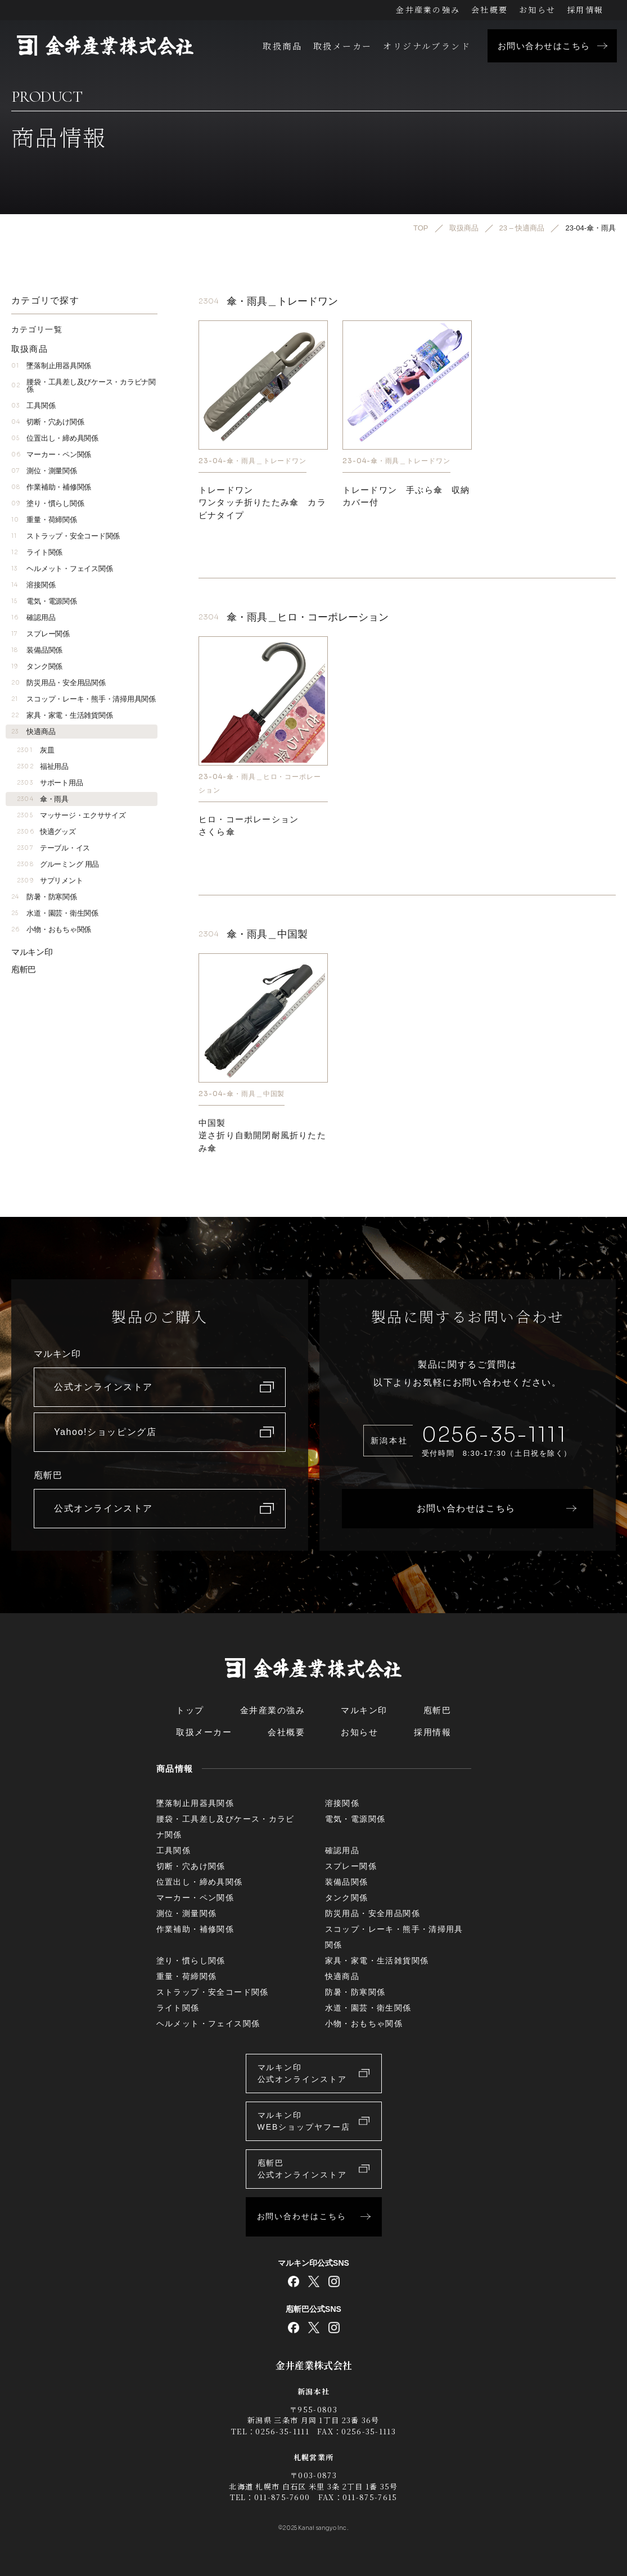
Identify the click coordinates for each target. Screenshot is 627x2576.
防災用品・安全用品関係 (58, 682)
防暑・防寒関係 (44, 897)
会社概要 (489, 9)
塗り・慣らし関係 (47, 503)
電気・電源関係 (44, 601)
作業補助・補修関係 (51, 487)
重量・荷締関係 (44, 519)
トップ (190, 1710)
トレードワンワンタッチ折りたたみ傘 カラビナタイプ (262, 502)
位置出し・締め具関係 (54, 438)
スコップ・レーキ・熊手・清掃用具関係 (83, 699)
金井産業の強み (428, 9)
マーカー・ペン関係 (51, 454)
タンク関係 (36, 666)
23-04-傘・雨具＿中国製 (242, 1093)
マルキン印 (32, 952)
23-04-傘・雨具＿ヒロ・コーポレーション (260, 783)
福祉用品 (43, 766)
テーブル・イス (53, 848)
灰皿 (35, 750)
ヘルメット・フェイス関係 (61, 568)
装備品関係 (36, 650)
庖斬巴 (23, 969)
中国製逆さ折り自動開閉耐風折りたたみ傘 (262, 1135)
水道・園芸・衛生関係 (54, 913)
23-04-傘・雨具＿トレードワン (252, 460)
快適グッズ (46, 831)
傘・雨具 (43, 799)
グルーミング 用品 (58, 864)
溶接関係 (33, 585)
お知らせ (537, 9)
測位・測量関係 (44, 471)
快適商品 (33, 731)
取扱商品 (282, 46)
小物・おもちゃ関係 (51, 929)
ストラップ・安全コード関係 (65, 536)
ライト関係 (36, 552)
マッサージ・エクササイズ (71, 815)
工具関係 (33, 405)
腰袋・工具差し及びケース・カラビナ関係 (83, 385)
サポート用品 (50, 782)
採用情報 (585, 9)
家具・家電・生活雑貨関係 (61, 715)
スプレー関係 (40, 634)
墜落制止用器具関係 (51, 365)
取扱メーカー (342, 46)
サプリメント (50, 880)
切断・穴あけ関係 (47, 422)
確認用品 (33, 617)
